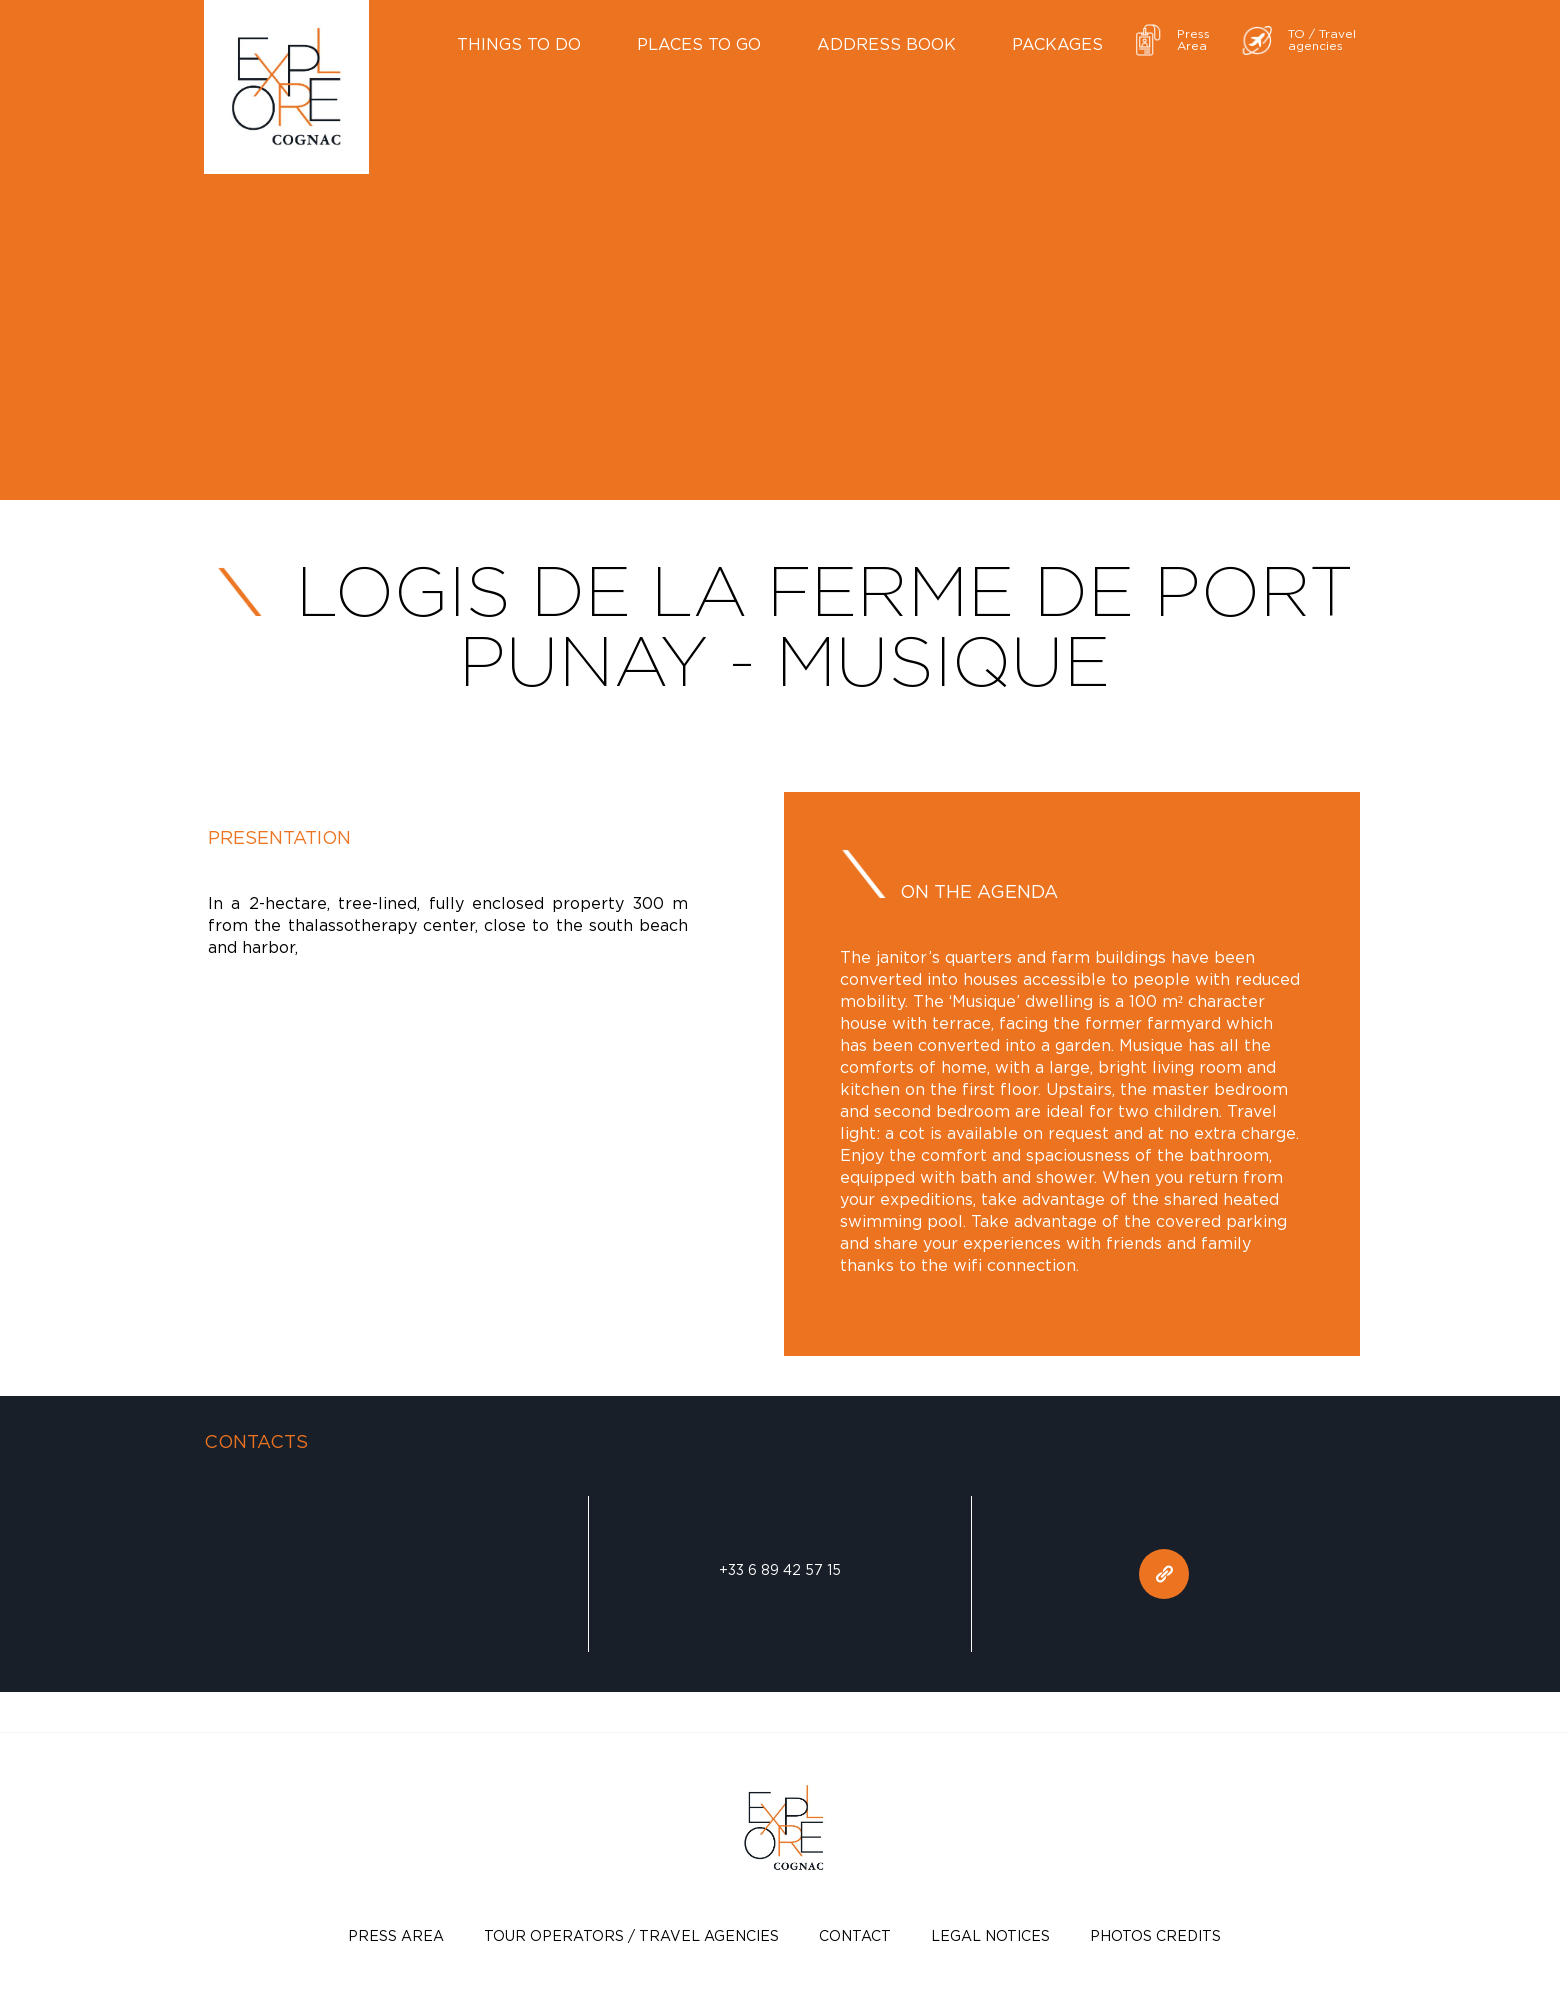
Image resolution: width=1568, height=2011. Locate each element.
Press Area (396, 1935)
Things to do (519, 44)
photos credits (1155, 1935)
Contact (855, 1935)
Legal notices (990, 1935)
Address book (886, 44)
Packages (1057, 44)
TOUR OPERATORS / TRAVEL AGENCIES (631, 1935)
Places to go (699, 44)
